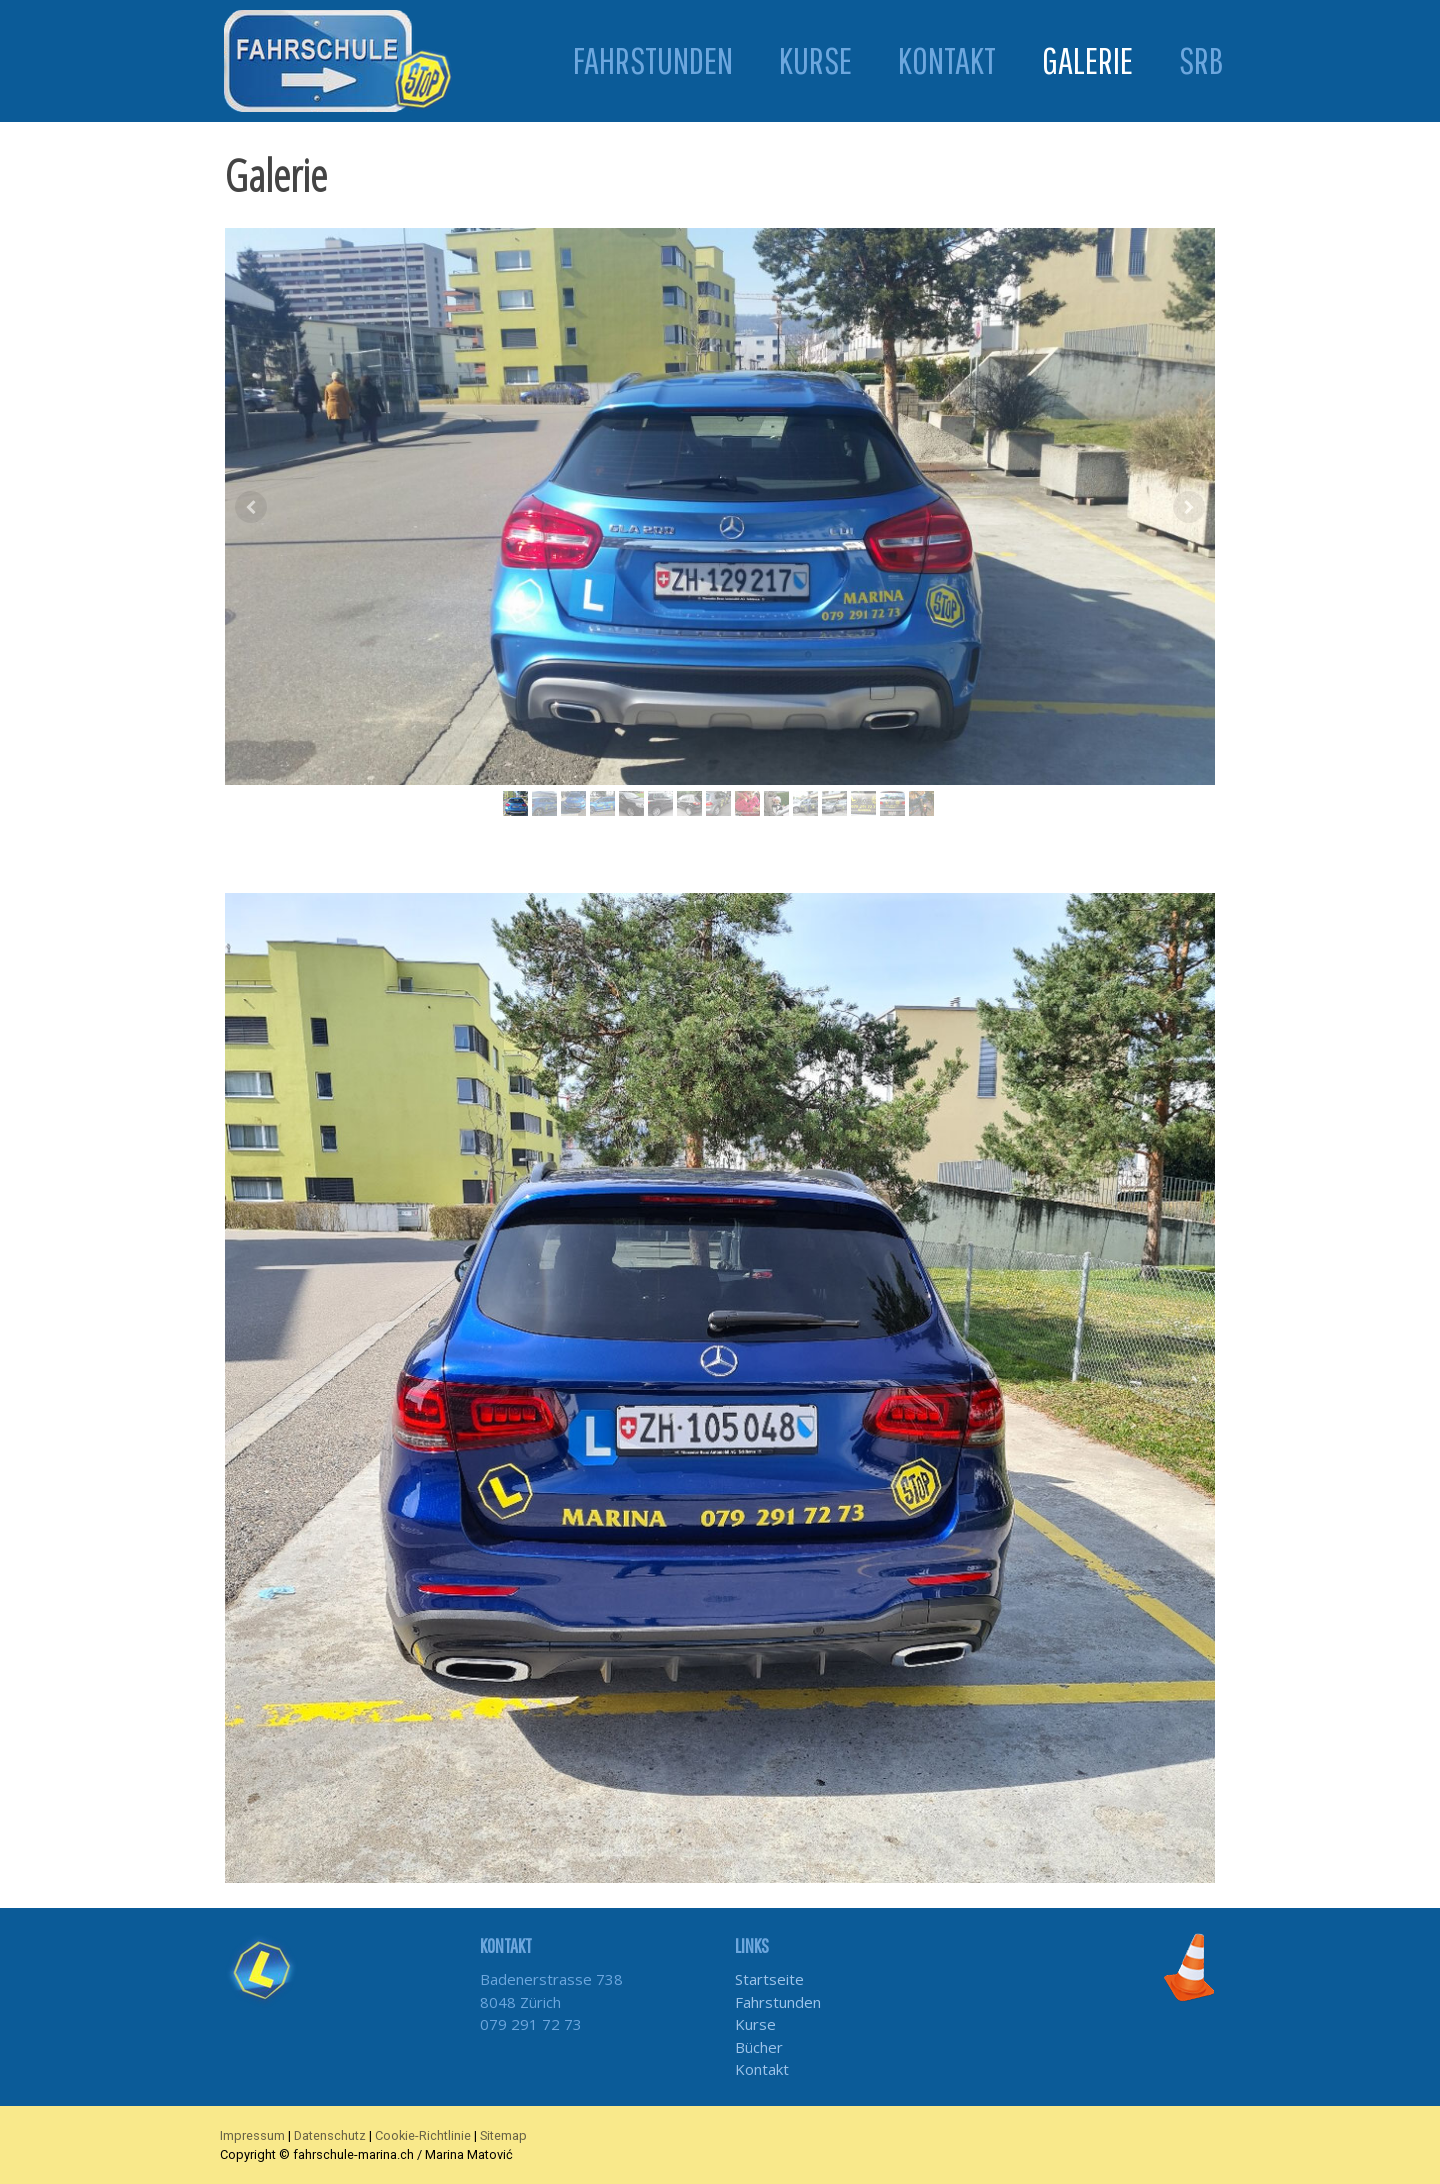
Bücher (759, 2047)
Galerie (1087, 60)
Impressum (252, 2135)
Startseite (769, 1979)
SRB (1201, 61)
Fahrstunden (653, 61)
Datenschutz (330, 2135)
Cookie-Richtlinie (423, 2135)
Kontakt (947, 61)
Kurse (815, 61)
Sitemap (503, 2135)
